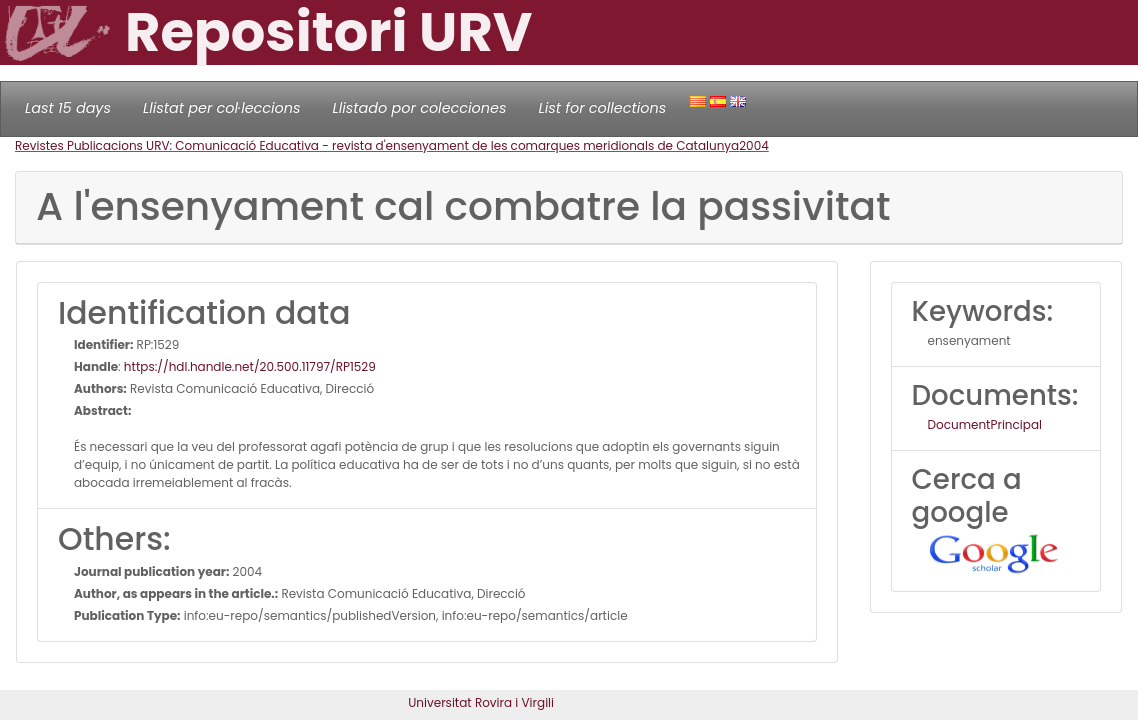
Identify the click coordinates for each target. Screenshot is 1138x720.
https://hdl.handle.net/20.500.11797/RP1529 (250, 366)
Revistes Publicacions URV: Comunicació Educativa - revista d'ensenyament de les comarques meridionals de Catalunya (377, 145)
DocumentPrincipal (985, 424)
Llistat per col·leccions (222, 108)
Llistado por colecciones (420, 108)
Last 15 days (68, 108)
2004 (754, 145)
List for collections (602, 108)
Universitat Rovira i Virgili (481, 702)
